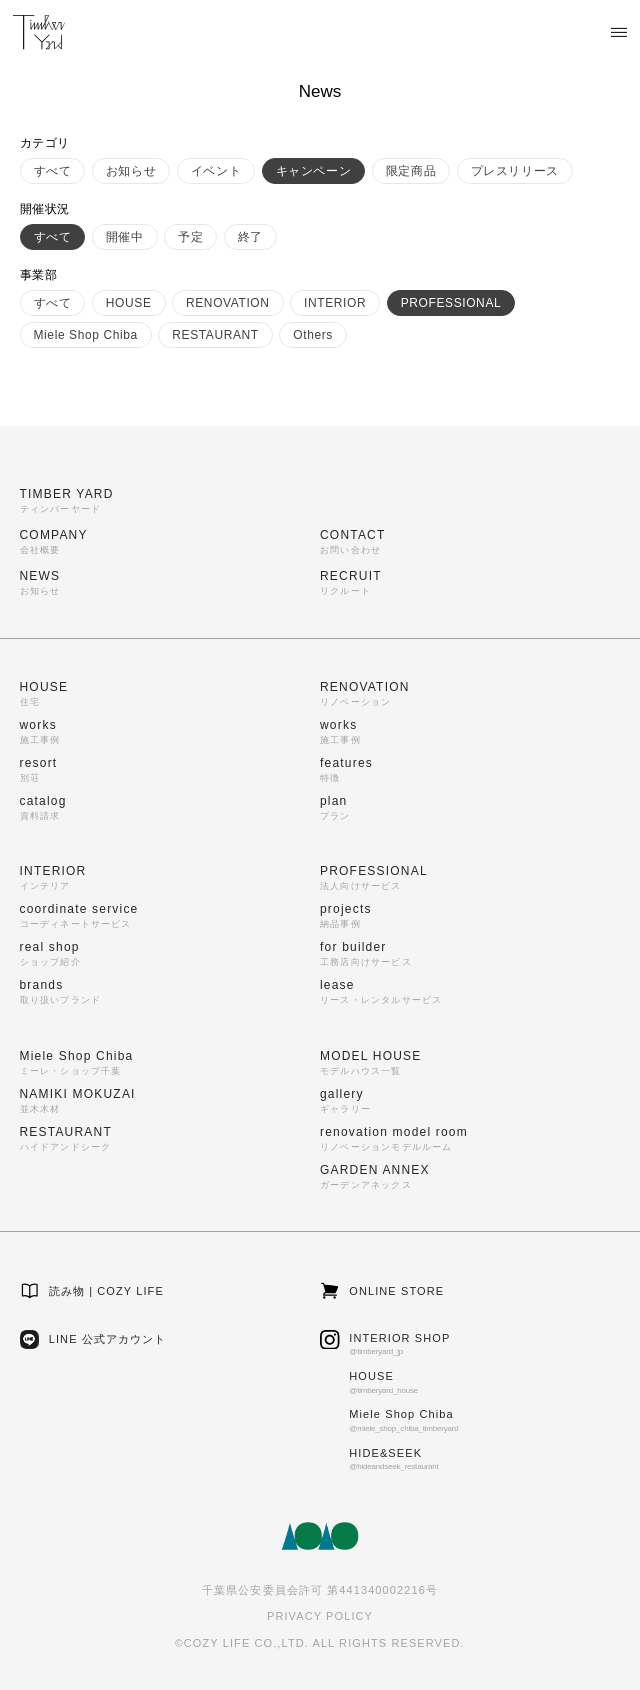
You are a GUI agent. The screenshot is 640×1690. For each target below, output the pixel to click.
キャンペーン (314, 171)
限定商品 (411, 171)
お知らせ (131, 171)
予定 (190, 237)
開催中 (125, 237)
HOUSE (129, 303)
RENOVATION (228, 303)
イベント (216, 171)
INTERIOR (335, 303)
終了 (250, 237)
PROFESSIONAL (451, 303)
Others (313, 335)
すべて (53, 171)
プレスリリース (515, 171)
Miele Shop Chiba (86, 335)
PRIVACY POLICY (320, 1616)
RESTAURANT (215, 335)
